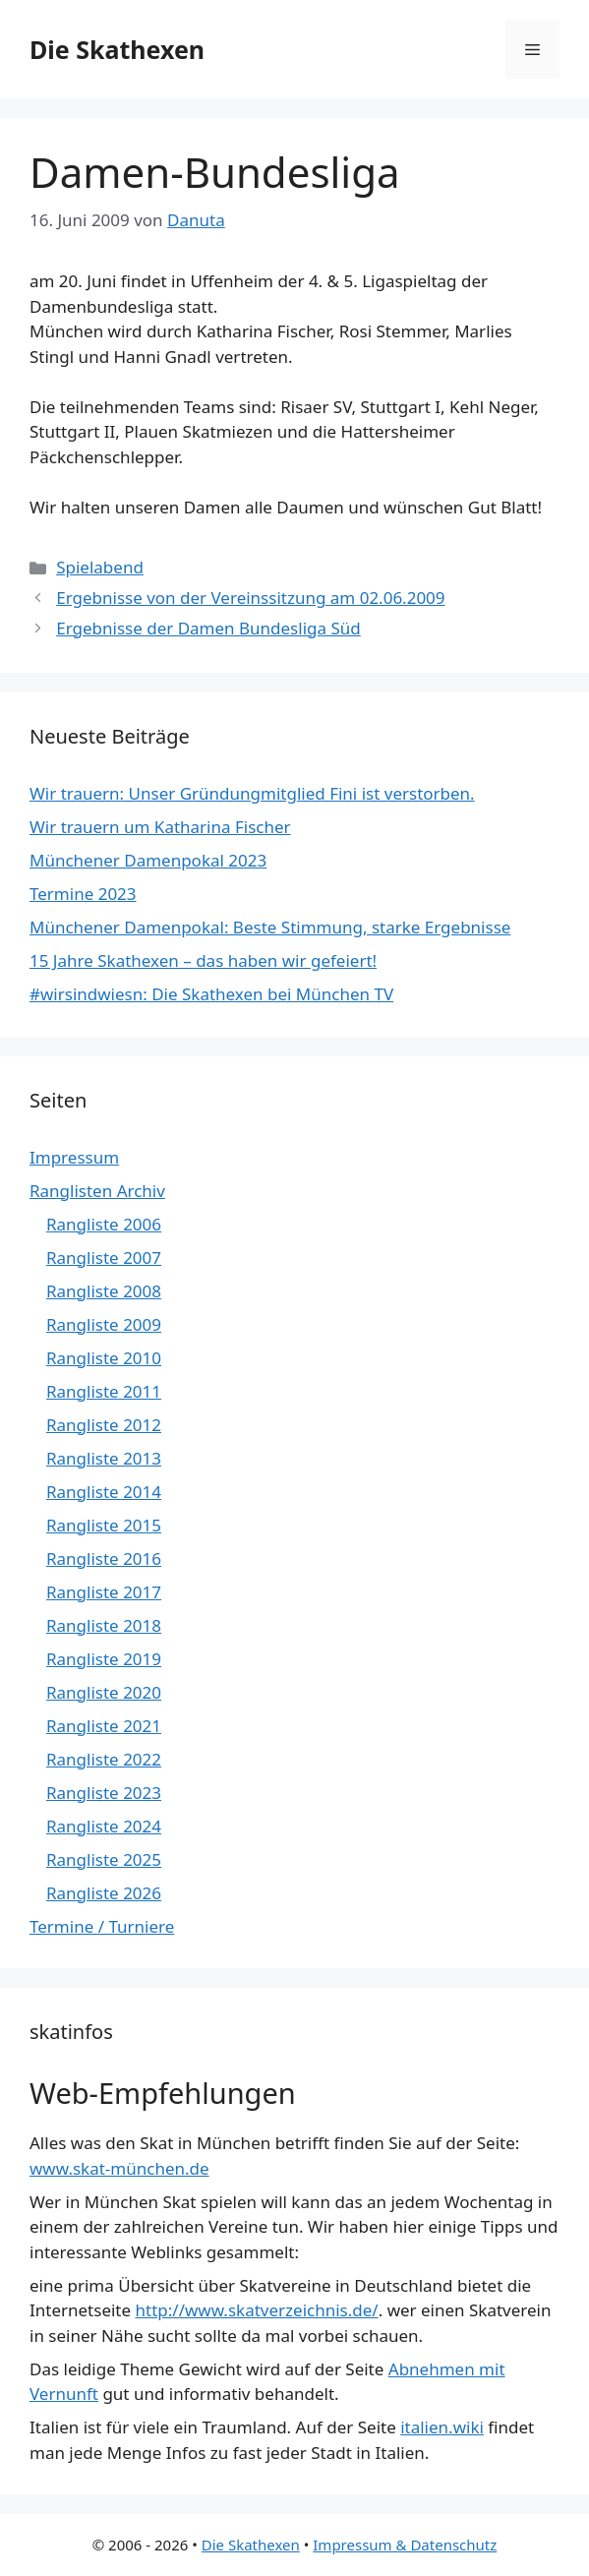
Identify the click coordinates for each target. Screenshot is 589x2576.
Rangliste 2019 (103, 1658)
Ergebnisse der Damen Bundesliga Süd (208, 628)
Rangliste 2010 (103, 1358)
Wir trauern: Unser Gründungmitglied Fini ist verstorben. (252, 793)
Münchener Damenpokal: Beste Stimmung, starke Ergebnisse (269, 927)
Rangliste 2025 (103, 1859)
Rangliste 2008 (103, 1291)
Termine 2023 (83, 893)
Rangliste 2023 (103, 1792)
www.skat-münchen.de (119, 2168)
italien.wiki (442, 2427)
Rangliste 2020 (103, 1692)
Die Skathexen (117, 49)
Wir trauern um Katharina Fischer (160, 826)
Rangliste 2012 (103, 1424)
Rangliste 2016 (103, 1558)
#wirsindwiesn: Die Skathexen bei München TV (211, 994)
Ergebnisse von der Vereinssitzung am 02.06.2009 (250, 597)
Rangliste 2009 (103, 1324)
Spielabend (100, 567)
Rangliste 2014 (103, 1491)
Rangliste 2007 (103, 1257)
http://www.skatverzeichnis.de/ (257, 2310)
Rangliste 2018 (103, 1625)
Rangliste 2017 (103, 1592)
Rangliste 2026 (103, 1893)
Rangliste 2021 (103, 1725)
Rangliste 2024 (103, 1826)
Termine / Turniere (101, 1926)
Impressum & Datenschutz (405, 2544)
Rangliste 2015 (103, 1525)
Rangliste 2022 (103, 1759)
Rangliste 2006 (103, 1224)
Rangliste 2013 (103, 1458)
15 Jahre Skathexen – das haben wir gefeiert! (203, 960)
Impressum (74, 1157)
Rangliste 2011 (103, 1391)
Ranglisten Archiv (97, 1190)
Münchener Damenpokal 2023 (147, 860)
